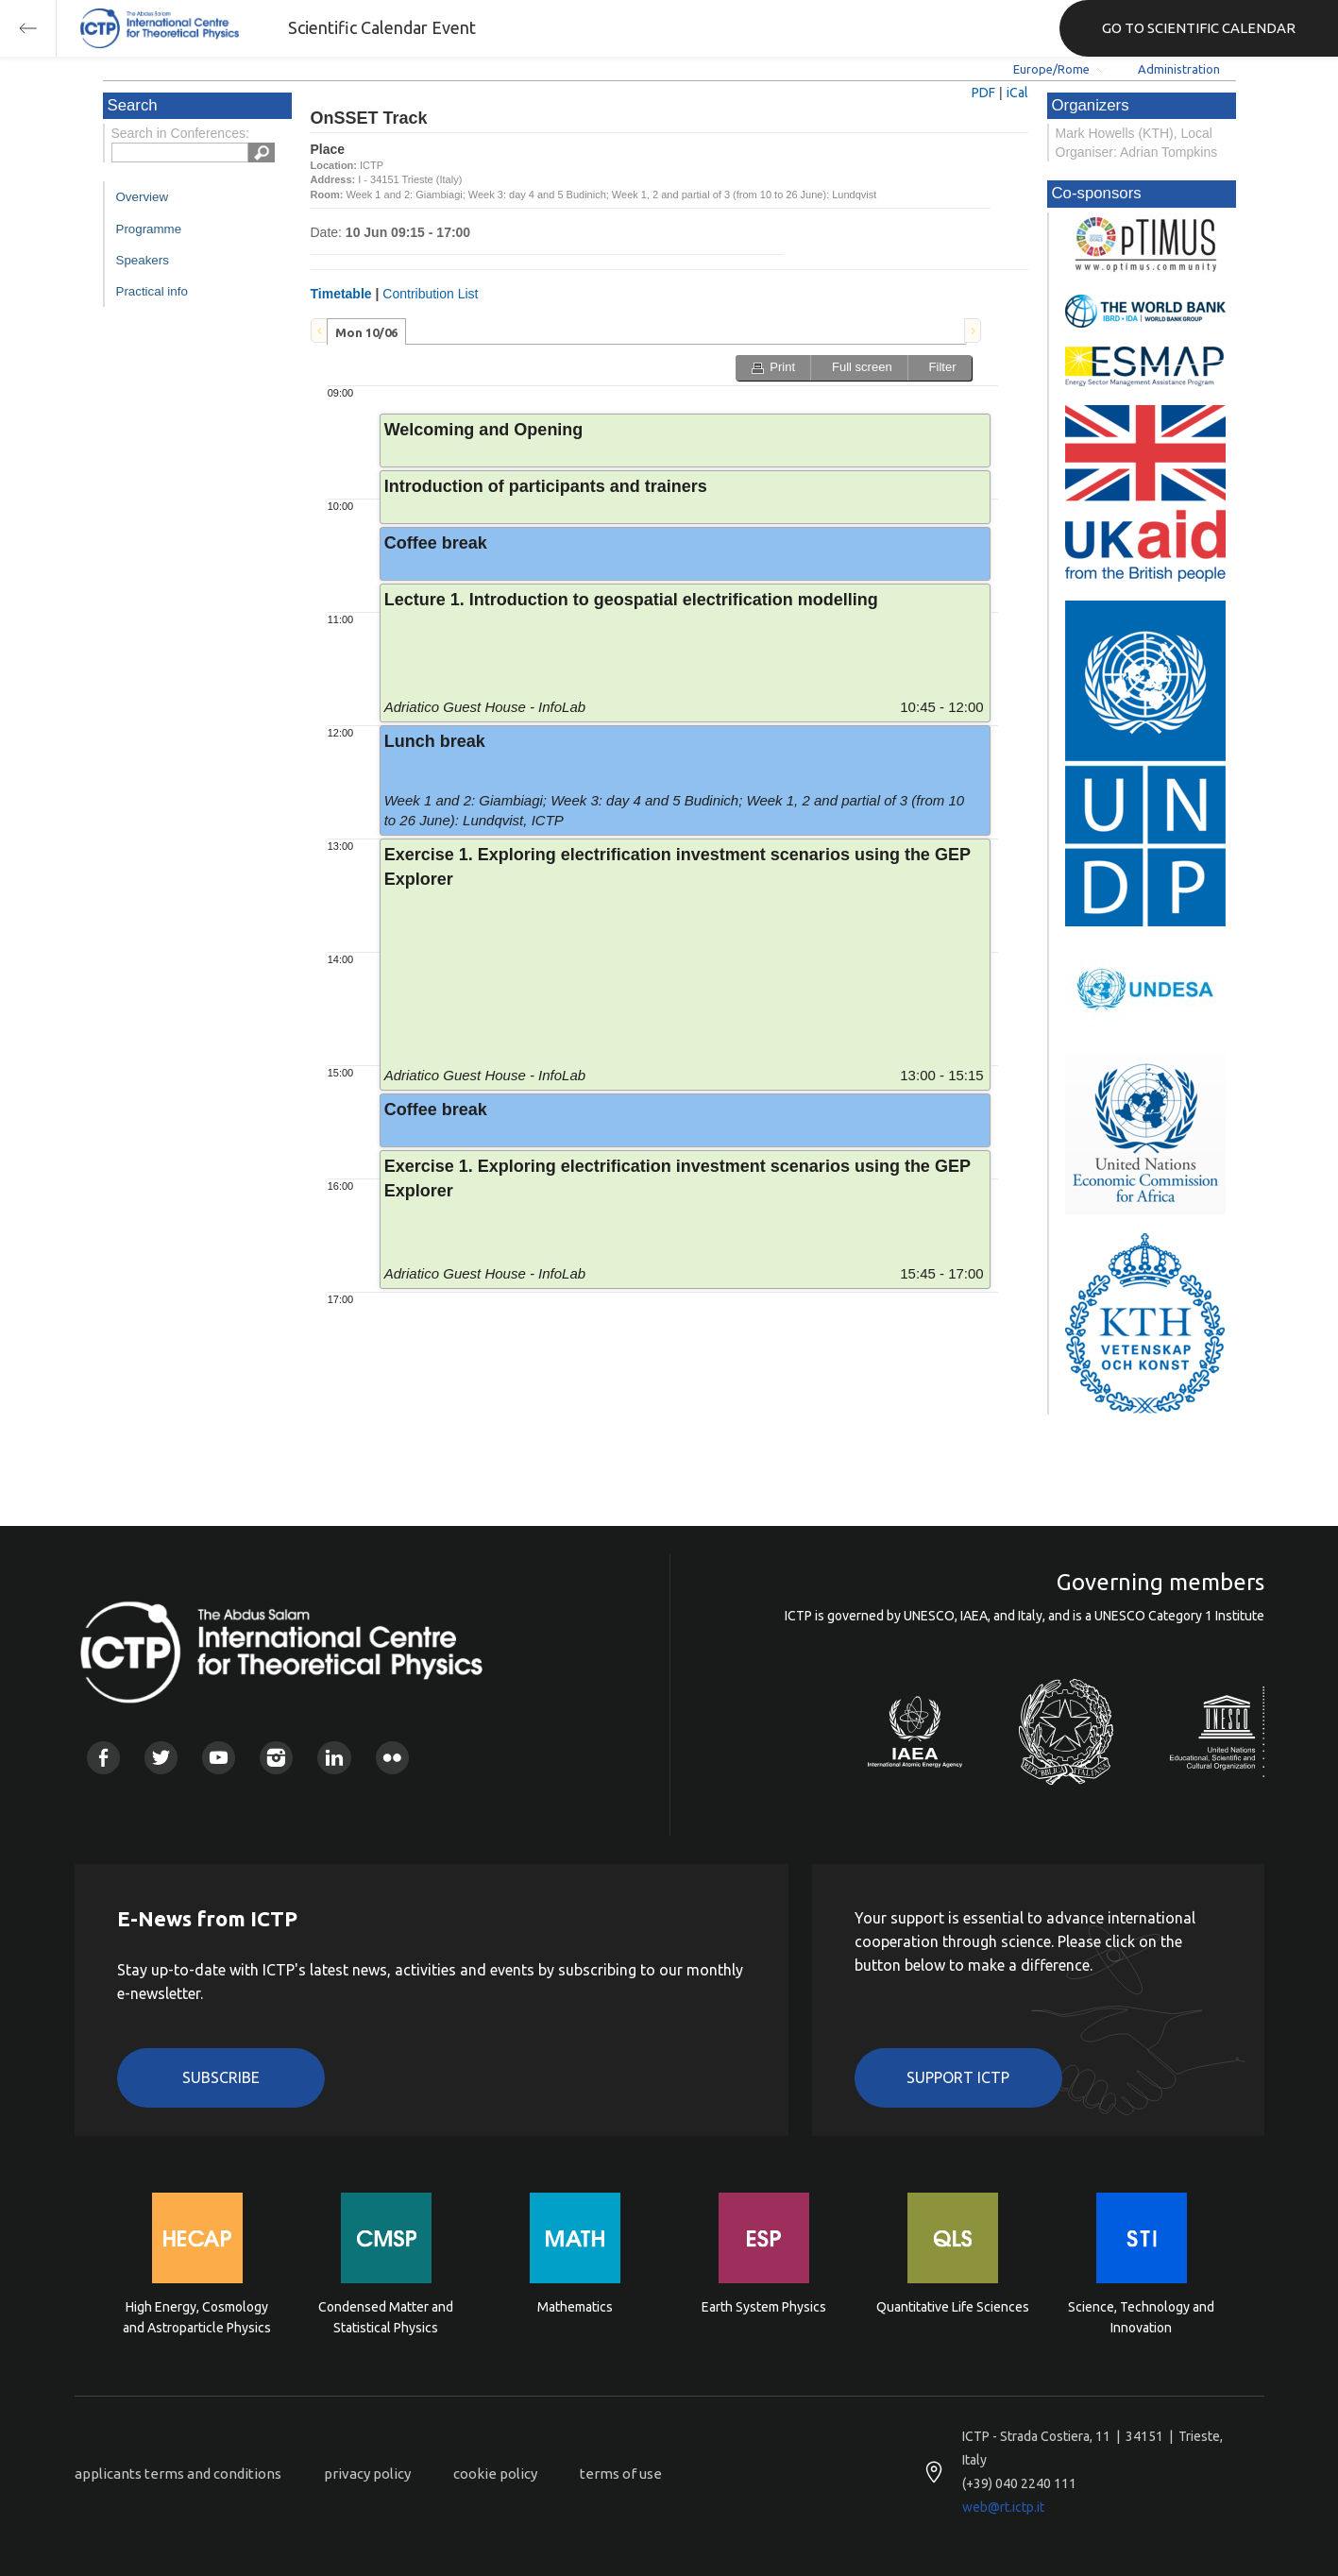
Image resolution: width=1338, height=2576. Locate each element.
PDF (983, 92)
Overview (142, 197)
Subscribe (221, 2077)
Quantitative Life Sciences (952, 2306)
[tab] (366, 331)
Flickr (392, 1757)
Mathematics (575, 2306)
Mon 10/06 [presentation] (366, 332)
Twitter (161, 1757)
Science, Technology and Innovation (1141, 2317)
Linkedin (333, 1757)
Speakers (142, 260)
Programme (149, 229)
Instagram (276, 1757)
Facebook (103, 1757)
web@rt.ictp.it (1003, 2507)
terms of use (621, 2474)
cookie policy (495, 2474)
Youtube (218, 1757)
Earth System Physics (764, 2306)
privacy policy (367, 2474)
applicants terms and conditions (178, 2474)
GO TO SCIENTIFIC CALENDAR (1199, 28)
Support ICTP (957, 2077)
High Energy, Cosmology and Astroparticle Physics (197, 2317)
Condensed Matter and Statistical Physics (385, 2317)
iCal (1017, 92)
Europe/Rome (1051, 69)
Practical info (152, 291)
